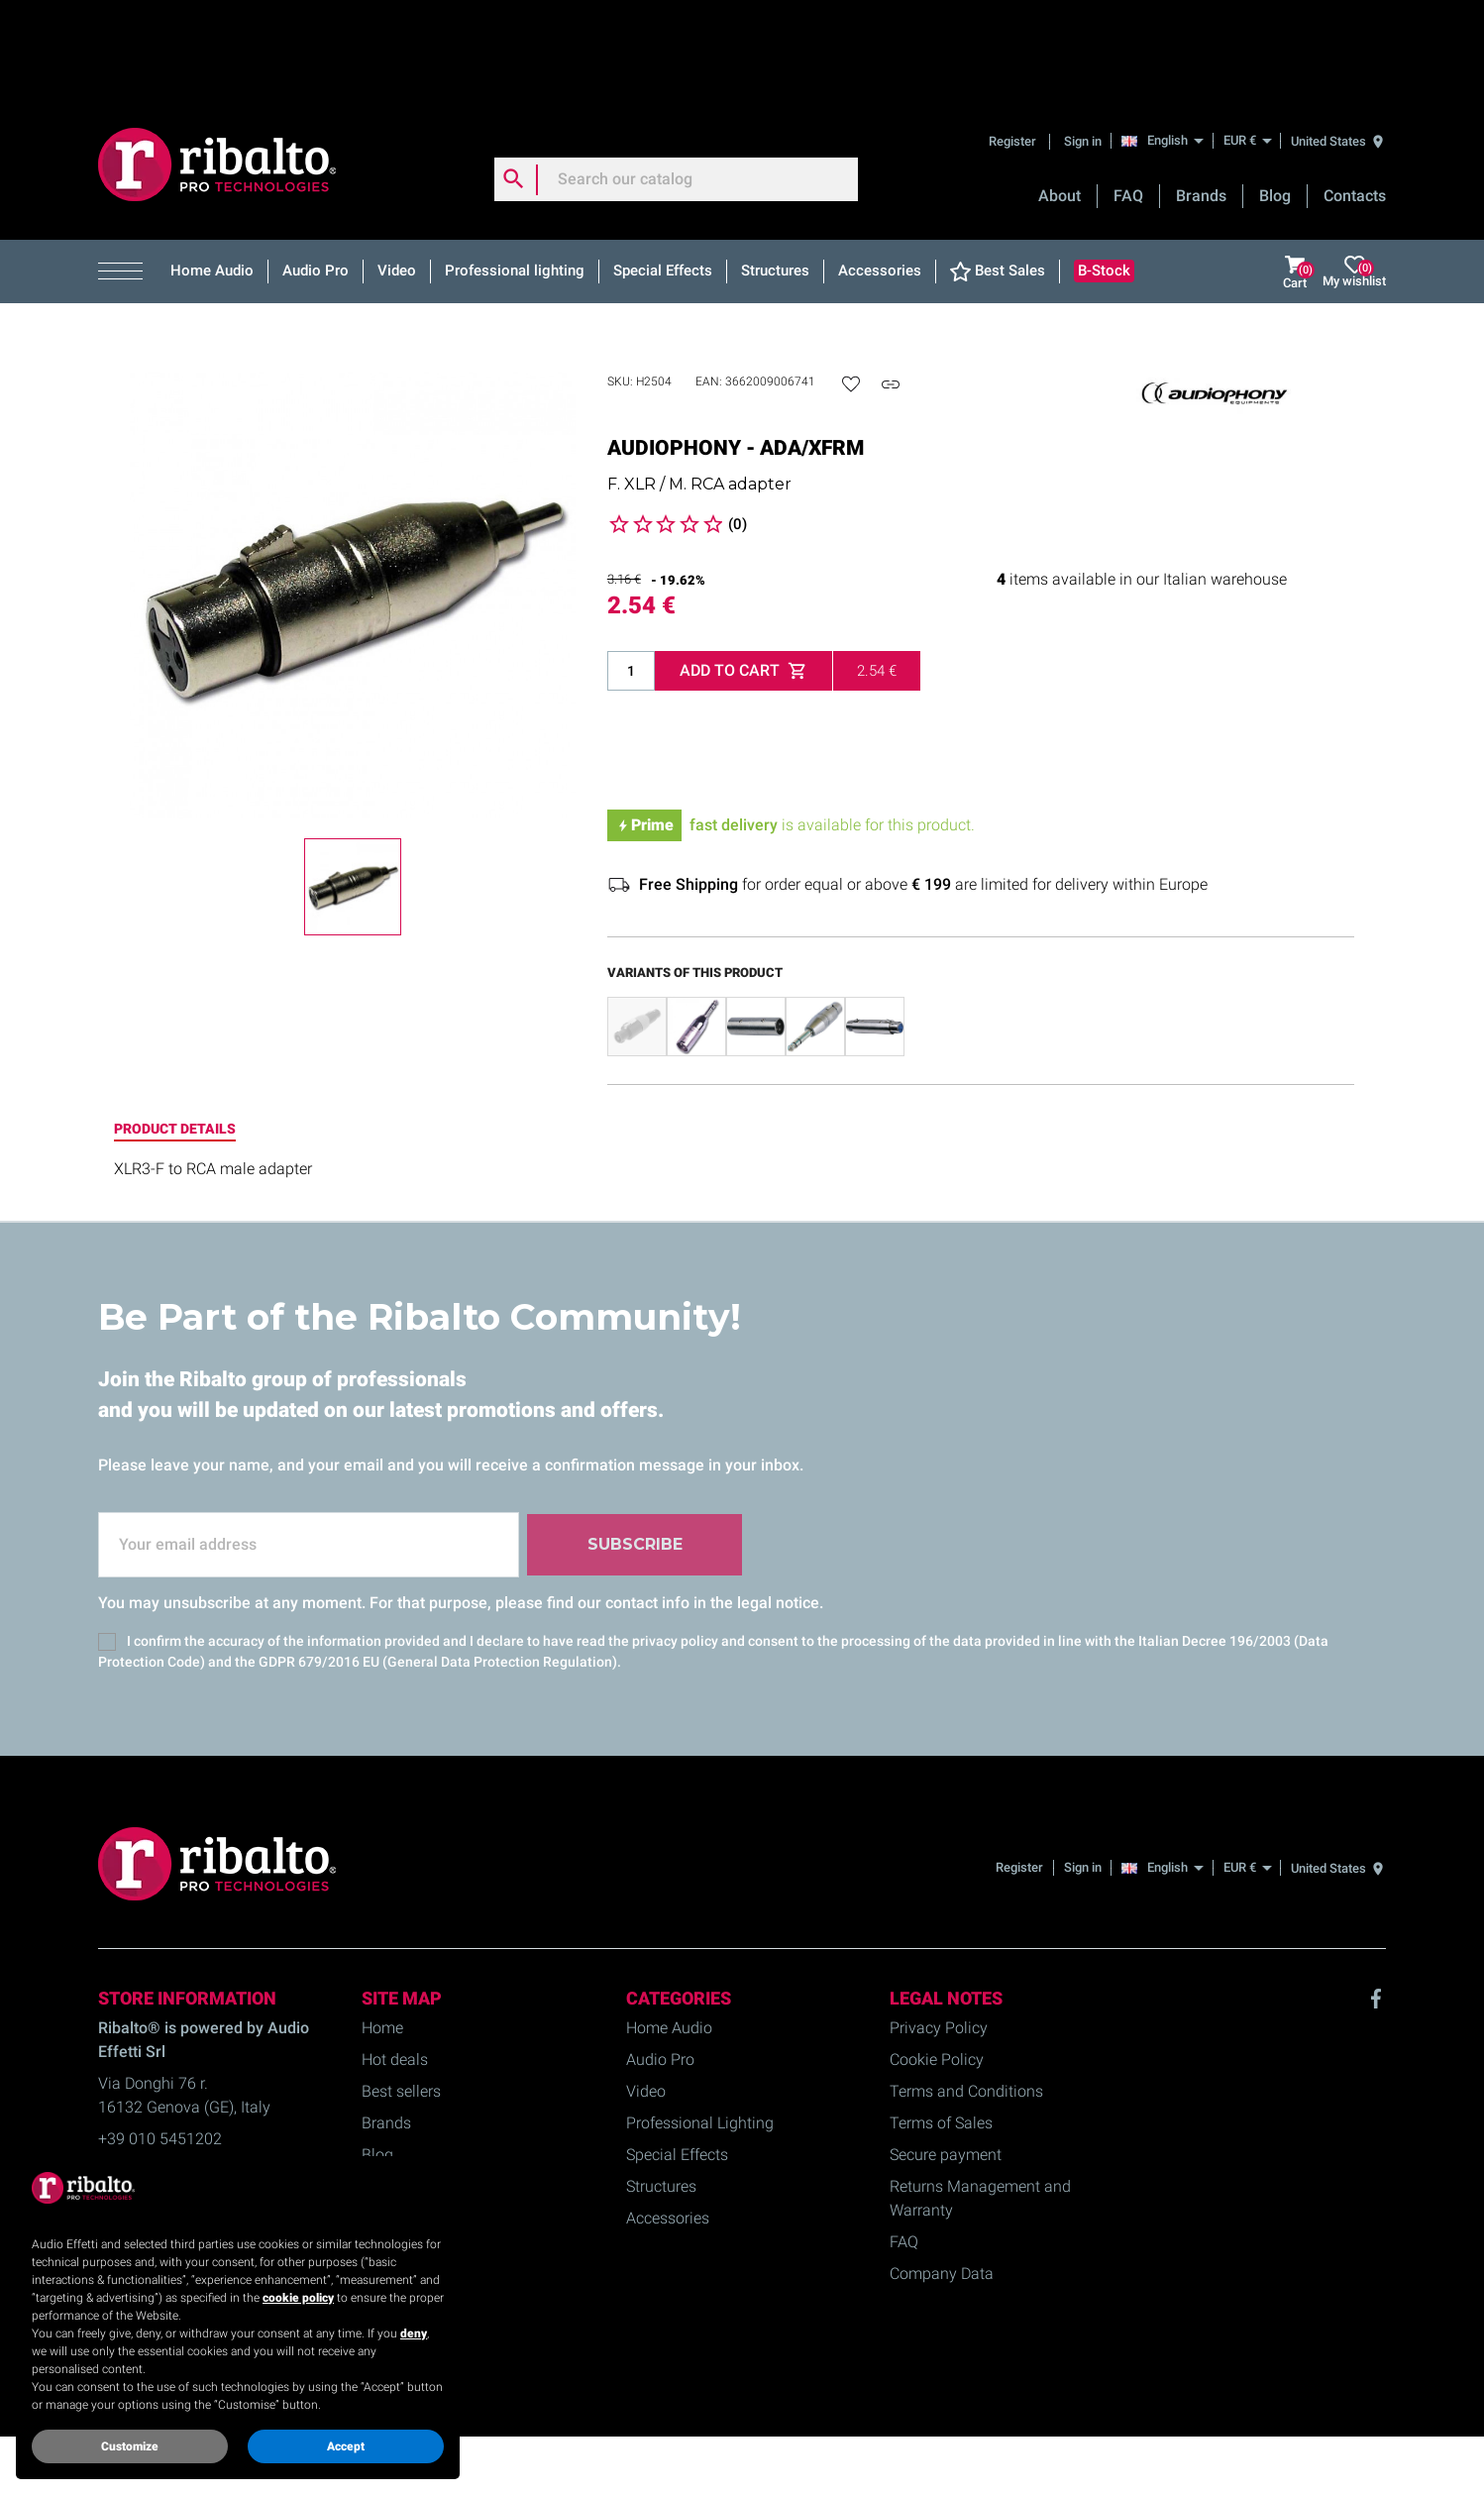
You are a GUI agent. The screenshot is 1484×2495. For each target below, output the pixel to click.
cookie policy (298, 2298)
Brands (1201, 99)
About (1059, 99)
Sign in (1083, 44)
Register (1014, 44)
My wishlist (1354, 176)
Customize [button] (130, 2446)
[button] (127, 175)
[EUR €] (1247, 44)
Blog (1275, 99)
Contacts (1355, 99)
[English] (1167, 43)
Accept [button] (346, 2446)
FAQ (1128, 99)
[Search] (676, 83)
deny (413, 2333)
